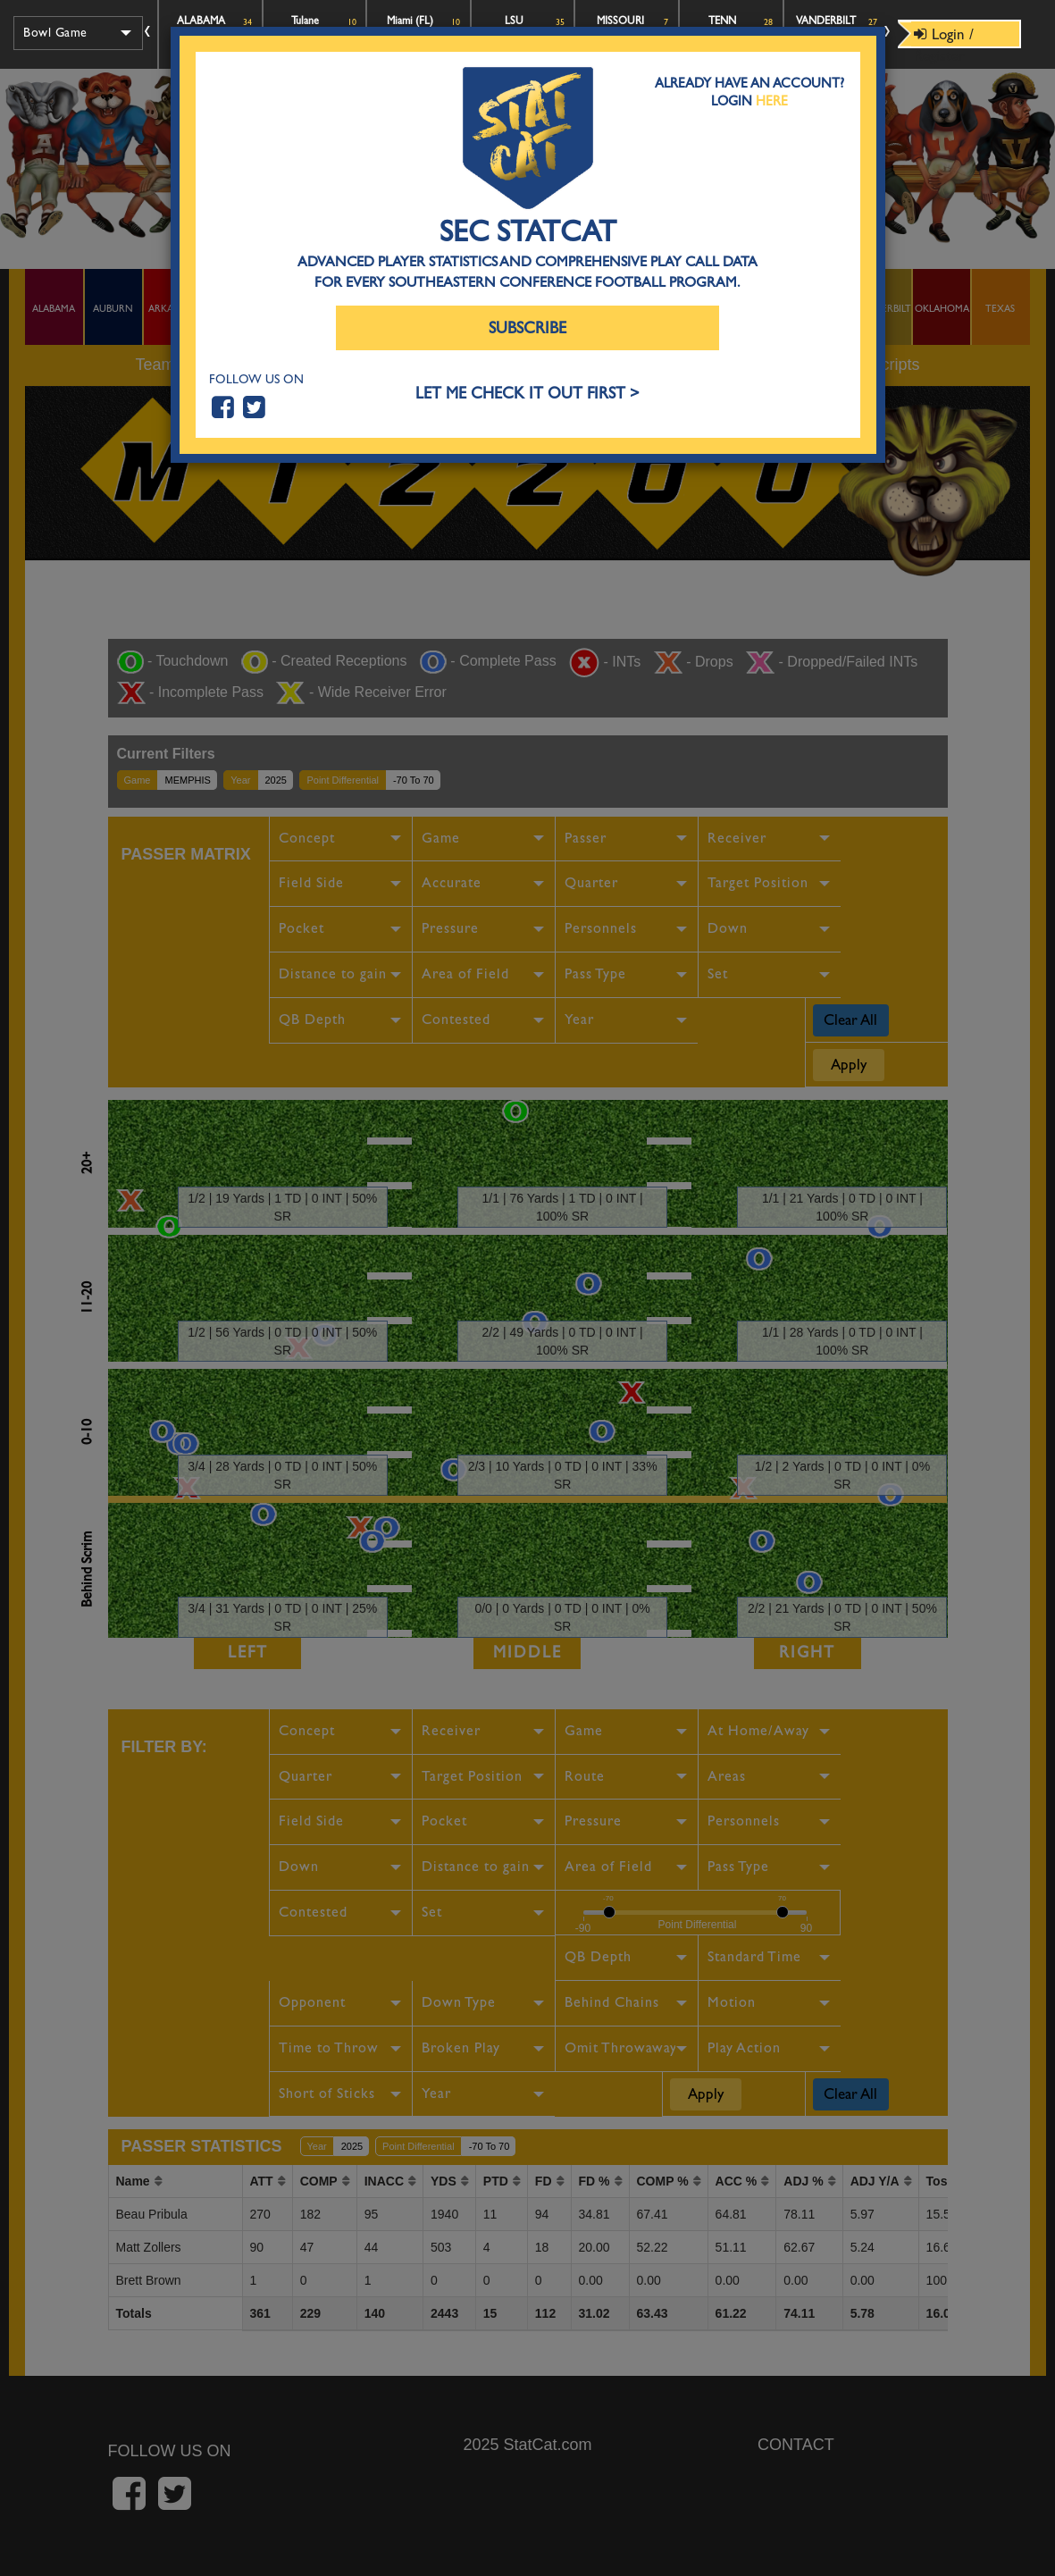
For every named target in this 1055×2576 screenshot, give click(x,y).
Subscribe (527, 328)
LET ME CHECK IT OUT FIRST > (527, 393)
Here (772, 101)
